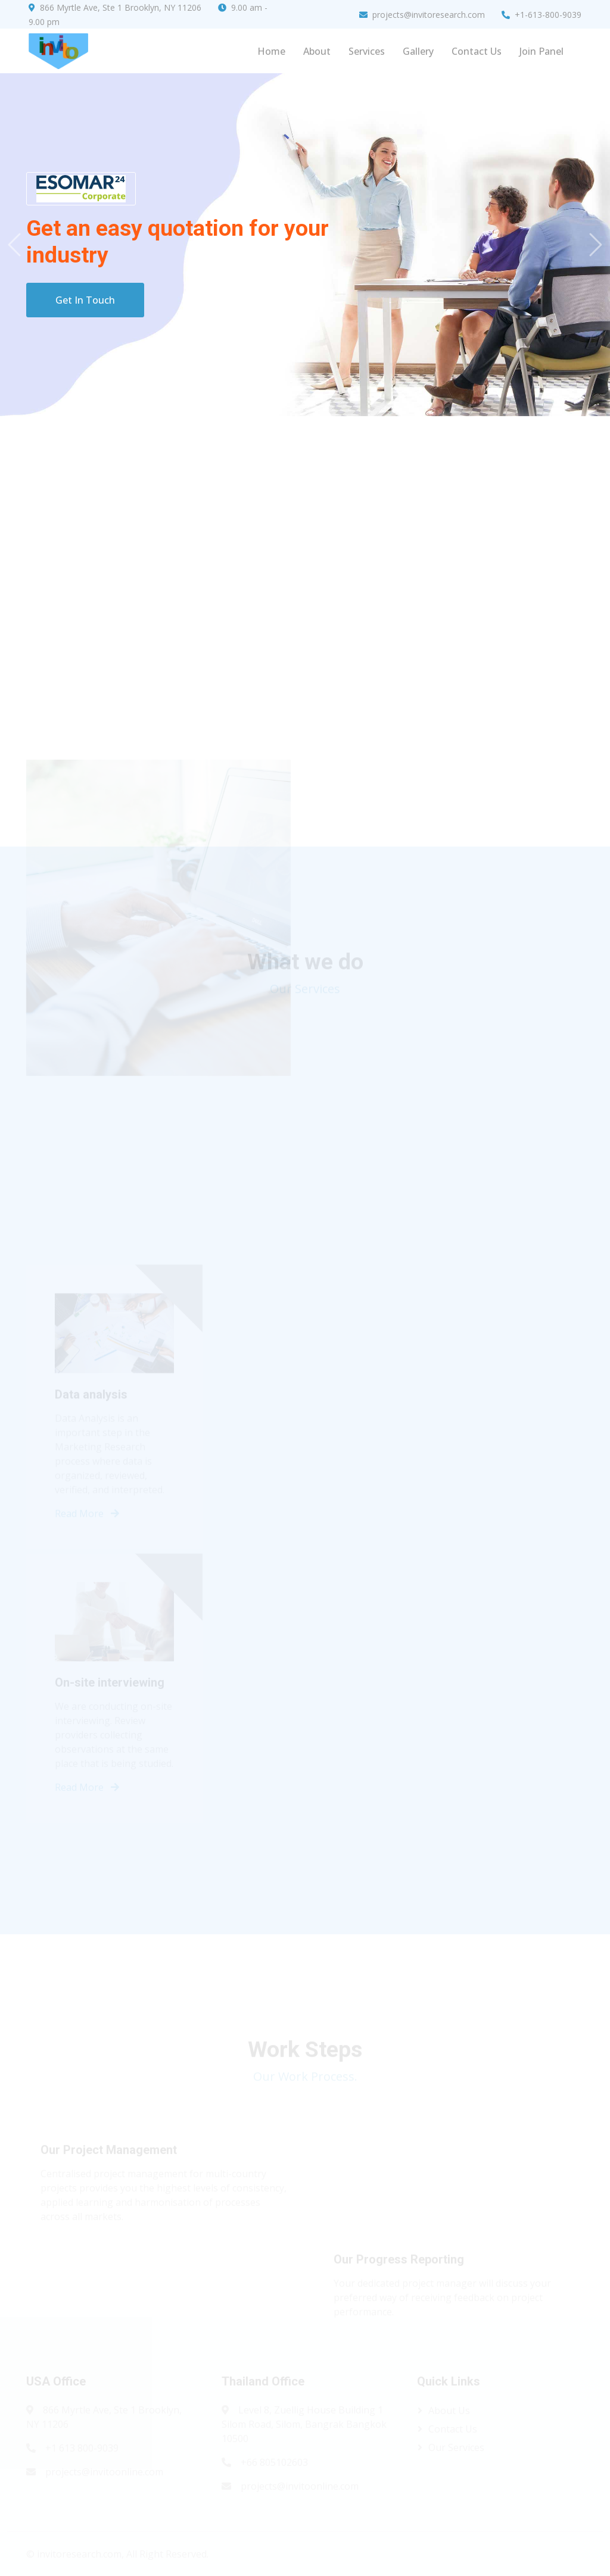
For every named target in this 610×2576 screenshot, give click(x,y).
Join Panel (541, 51)
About (317, 51)
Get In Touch (85, 300)
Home (271, 51)
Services (366, 51)
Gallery (418, 51)
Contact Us (477, 51)
